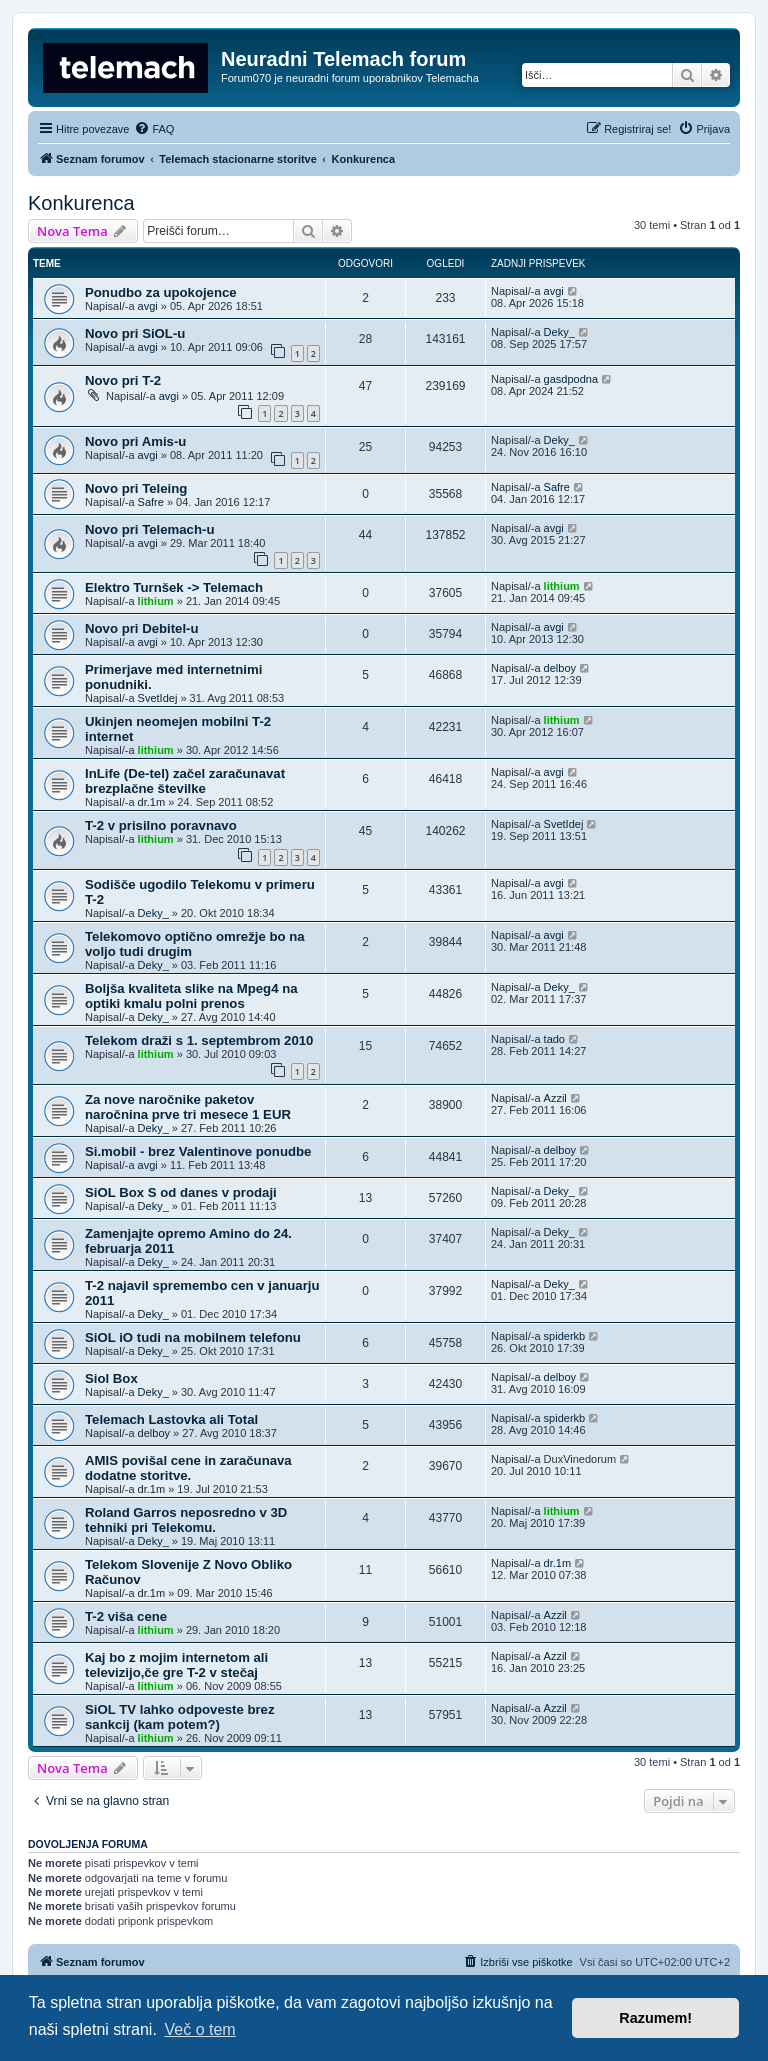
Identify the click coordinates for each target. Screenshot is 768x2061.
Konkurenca (81, 203)
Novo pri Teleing (136, 488)
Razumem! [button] (655, 2018)
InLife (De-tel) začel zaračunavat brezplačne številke (185, 781)
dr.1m (152, 802)
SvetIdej (158, 698)
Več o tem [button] (200, 2029)
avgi (148, 306)
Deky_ (559, 332)
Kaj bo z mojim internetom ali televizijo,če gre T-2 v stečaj (176, 1665)
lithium (156, 601)
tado (554, 1039)
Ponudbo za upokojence (161, 292)
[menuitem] (154, 129)
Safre (151, 502)
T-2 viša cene (126, 1616)
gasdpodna (571, 379)
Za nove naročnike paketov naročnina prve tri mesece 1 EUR (188, 1107)
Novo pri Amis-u (135, 441)
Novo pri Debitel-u (142, 628)
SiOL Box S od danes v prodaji (181, 1192)
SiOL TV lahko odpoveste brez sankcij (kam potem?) (180, 1717)
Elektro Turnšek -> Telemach (174, 587)
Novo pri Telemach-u (149, 529)
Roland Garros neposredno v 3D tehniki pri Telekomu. (186, 1520)
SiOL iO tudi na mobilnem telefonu (193, 1337)
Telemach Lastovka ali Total (171, 1419)
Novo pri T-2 (123, 380)
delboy (560, 668)
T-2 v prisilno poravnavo (161, 825)
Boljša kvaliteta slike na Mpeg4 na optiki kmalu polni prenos (191, 996)
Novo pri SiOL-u (135, 333)
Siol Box (111, 1378)
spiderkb (565, 1336)
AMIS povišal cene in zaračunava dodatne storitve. (188, 1468)
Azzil (555, 1098)
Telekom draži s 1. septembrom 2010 (199, 1040)
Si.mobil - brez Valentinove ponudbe (198, 1151)
